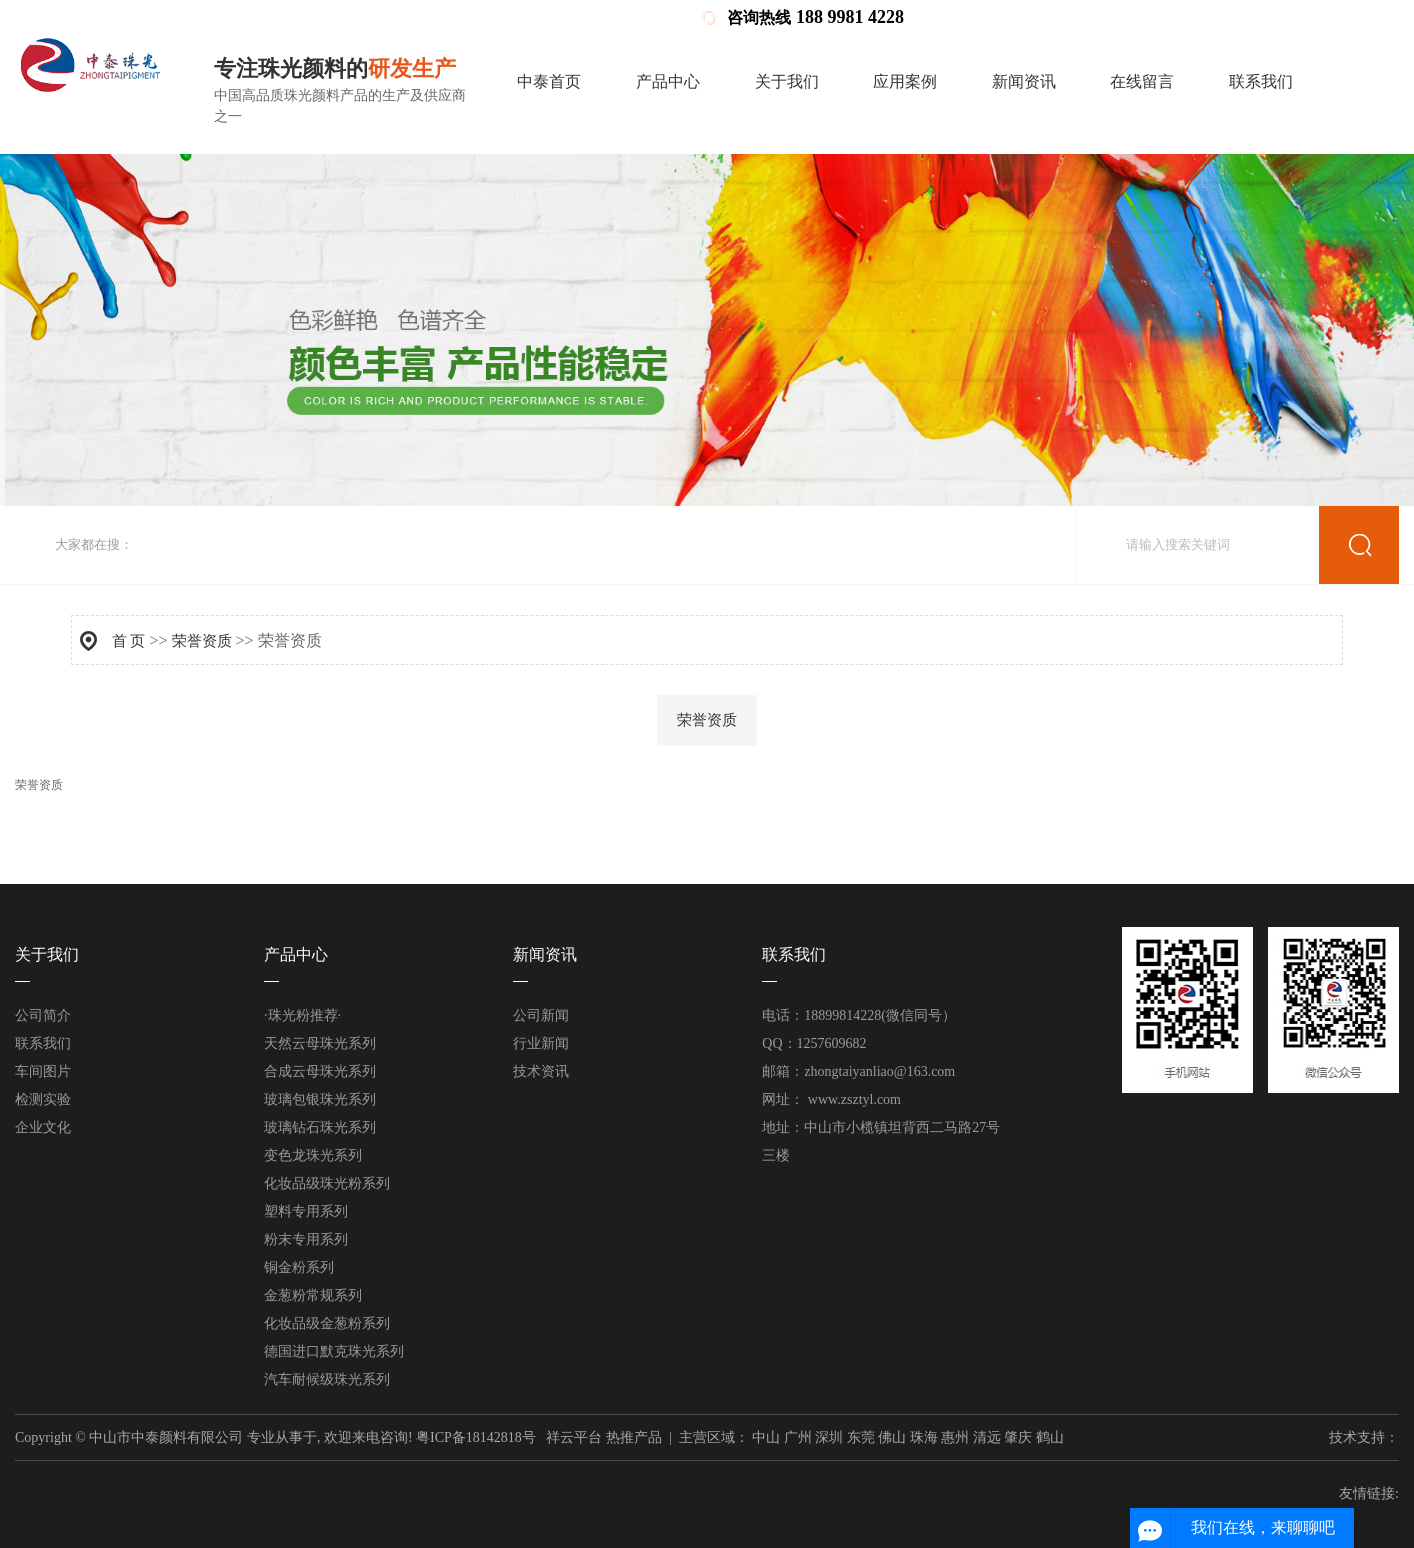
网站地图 (1160, 17)
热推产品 (634, 1437)
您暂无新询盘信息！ (1336, 17)
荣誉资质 (202, 641)
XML (1248, 17)
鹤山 (1050, 1437)
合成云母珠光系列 (320, 1071)
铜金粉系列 (299, 1267)
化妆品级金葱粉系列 (327, 1323)
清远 (987, 1437)
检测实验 (43, 1099)
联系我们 (1261, 81)
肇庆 (1018, 1437)
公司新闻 (541, 1015)
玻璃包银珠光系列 (320, 1099)
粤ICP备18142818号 (476, 1437)
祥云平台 (574, 1437)
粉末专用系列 (306, 1239)
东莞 (861, 1437)
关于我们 (787, 81)
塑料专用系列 (306, 1211)
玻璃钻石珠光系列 (320, 1127)
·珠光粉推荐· (302, 1015)
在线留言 (1142, 81)
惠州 (955, 1437)
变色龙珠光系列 (313, 1155)
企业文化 (43, 1127)
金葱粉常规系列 (313, 1295)
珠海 (924, 1437)
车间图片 (43, 1071)
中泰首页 (549, 81)
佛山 (892, 1437)
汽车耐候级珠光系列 (327, 1379)
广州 (798, 1437)
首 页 (129, 641)
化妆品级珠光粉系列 (327, 1183)
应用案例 (905, 81)
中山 (766, 1437)
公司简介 (43, 1015)
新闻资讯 (1024, 81)
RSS (1210, 17)
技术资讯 (541, 1071)
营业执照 (1030, 17)
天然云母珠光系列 (320, 1043)
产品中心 (668, 81)
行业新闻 (541, 1043)
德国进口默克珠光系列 (334, 1351)
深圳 (829, 1437)
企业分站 (1094, 17)
